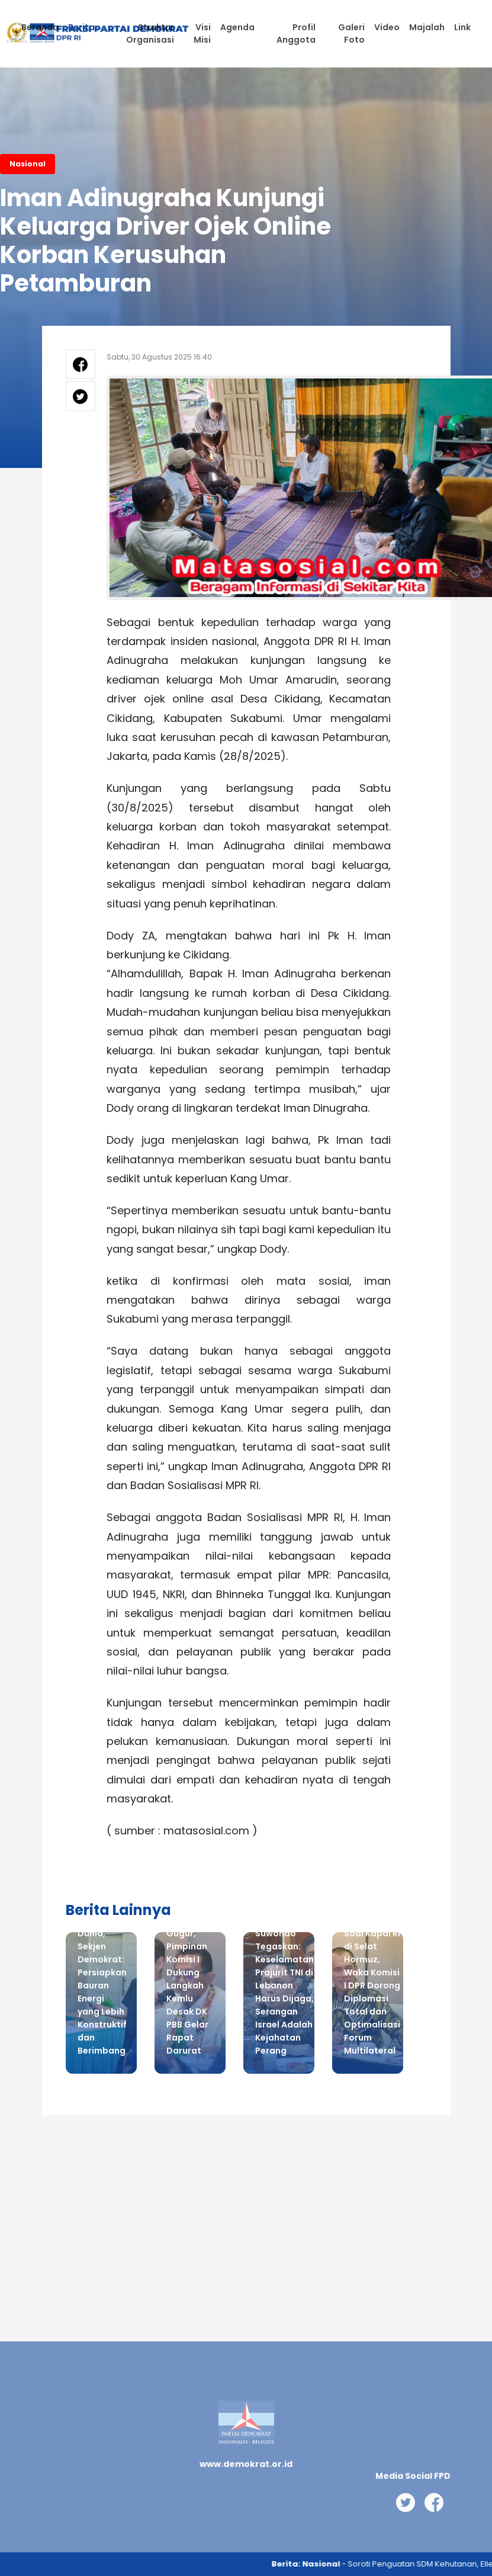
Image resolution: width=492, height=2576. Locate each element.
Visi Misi (202, 33)
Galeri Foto (351, 33)
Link (462, 27)
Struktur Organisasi (150, 33)
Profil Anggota (296, 33)
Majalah (427, 27)
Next (421, 2011)
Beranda (40, 27)
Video (387, 27)
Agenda (237, 27)
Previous (48, 2011)
